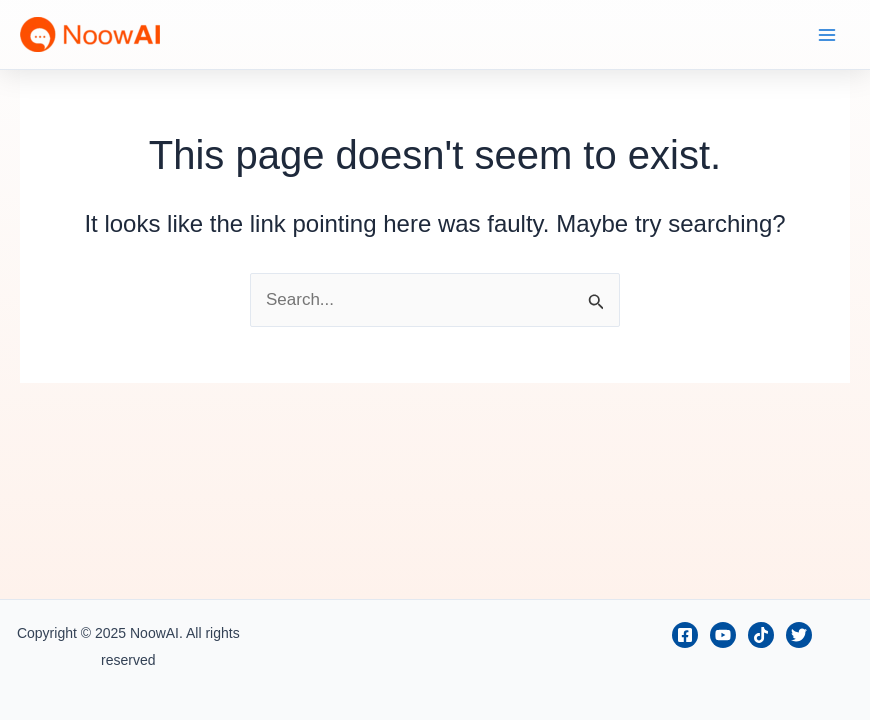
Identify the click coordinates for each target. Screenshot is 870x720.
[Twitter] (799, 635)
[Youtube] (723, 635)
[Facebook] (685, 635)
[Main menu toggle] (828, 35)
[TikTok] (761, 635)
